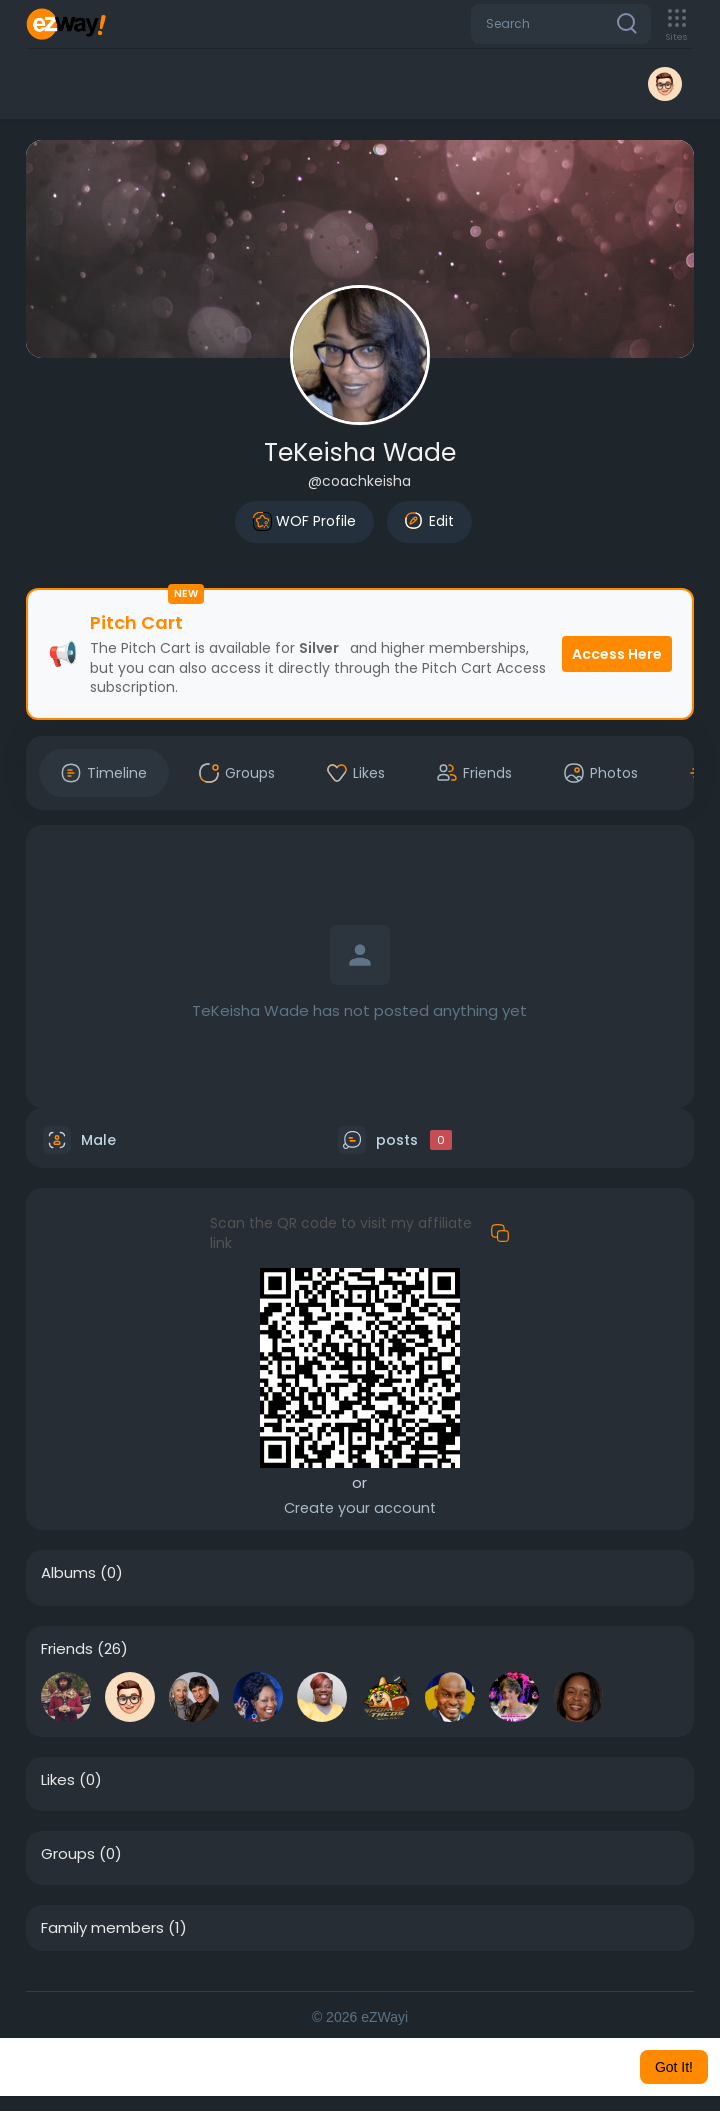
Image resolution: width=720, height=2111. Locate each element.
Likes (58, 1780)
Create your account (360, 1508)
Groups (68, 1854)
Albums (68, 1573)
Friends (67, 1649)
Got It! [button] (674, 2067)
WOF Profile (304, 521)
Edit (429, 521)
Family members (102, 1928)
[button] (561, 24)
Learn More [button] (552, 2067)
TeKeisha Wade (360, 452)
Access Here (617, 654)
